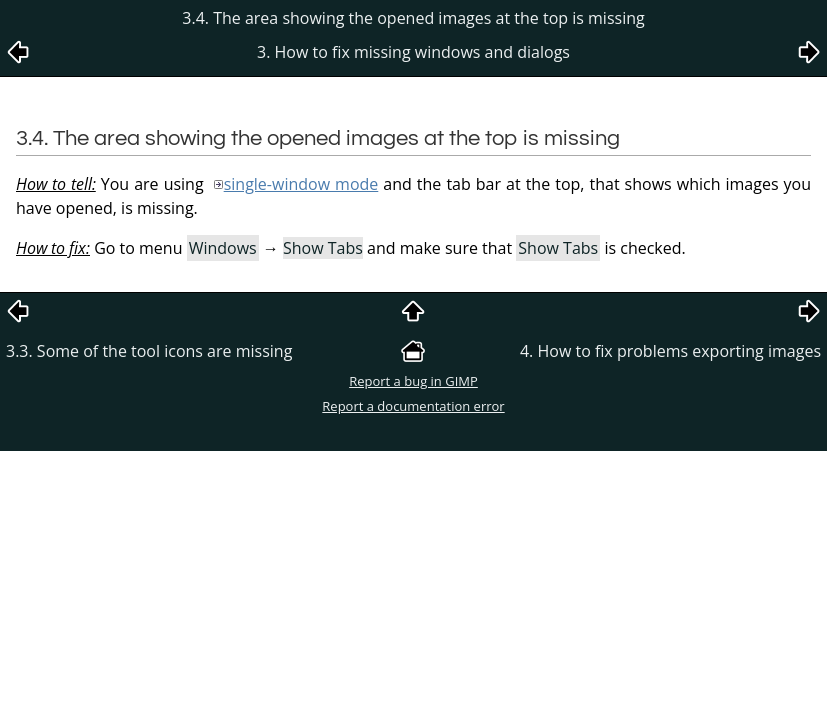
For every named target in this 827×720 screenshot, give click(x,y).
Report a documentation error (413, 406)
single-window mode (301, 184)
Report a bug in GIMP (413, 381)
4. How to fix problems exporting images (670, 351)
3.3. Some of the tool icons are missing (149, 351)
